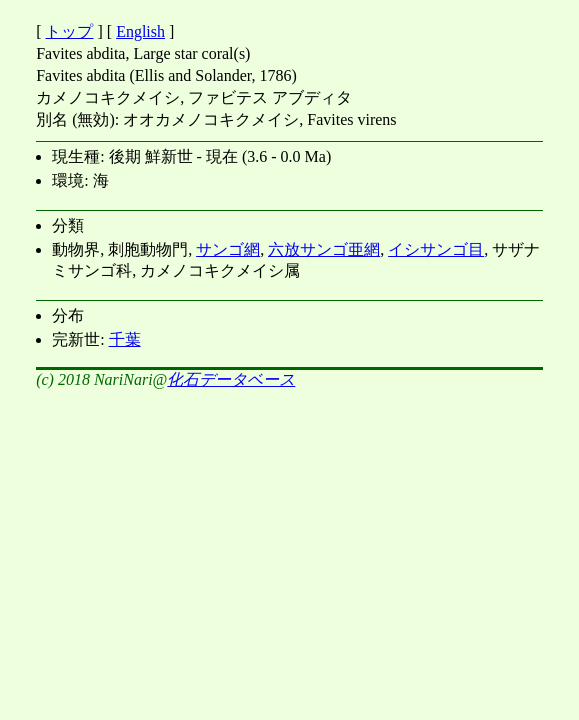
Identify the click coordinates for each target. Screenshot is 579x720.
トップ (69, 31)
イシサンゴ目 (436, 249)
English (140, 31)
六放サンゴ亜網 (324, 249)
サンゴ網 (228, 249)
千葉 (125, 339)
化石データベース (231, 379)
